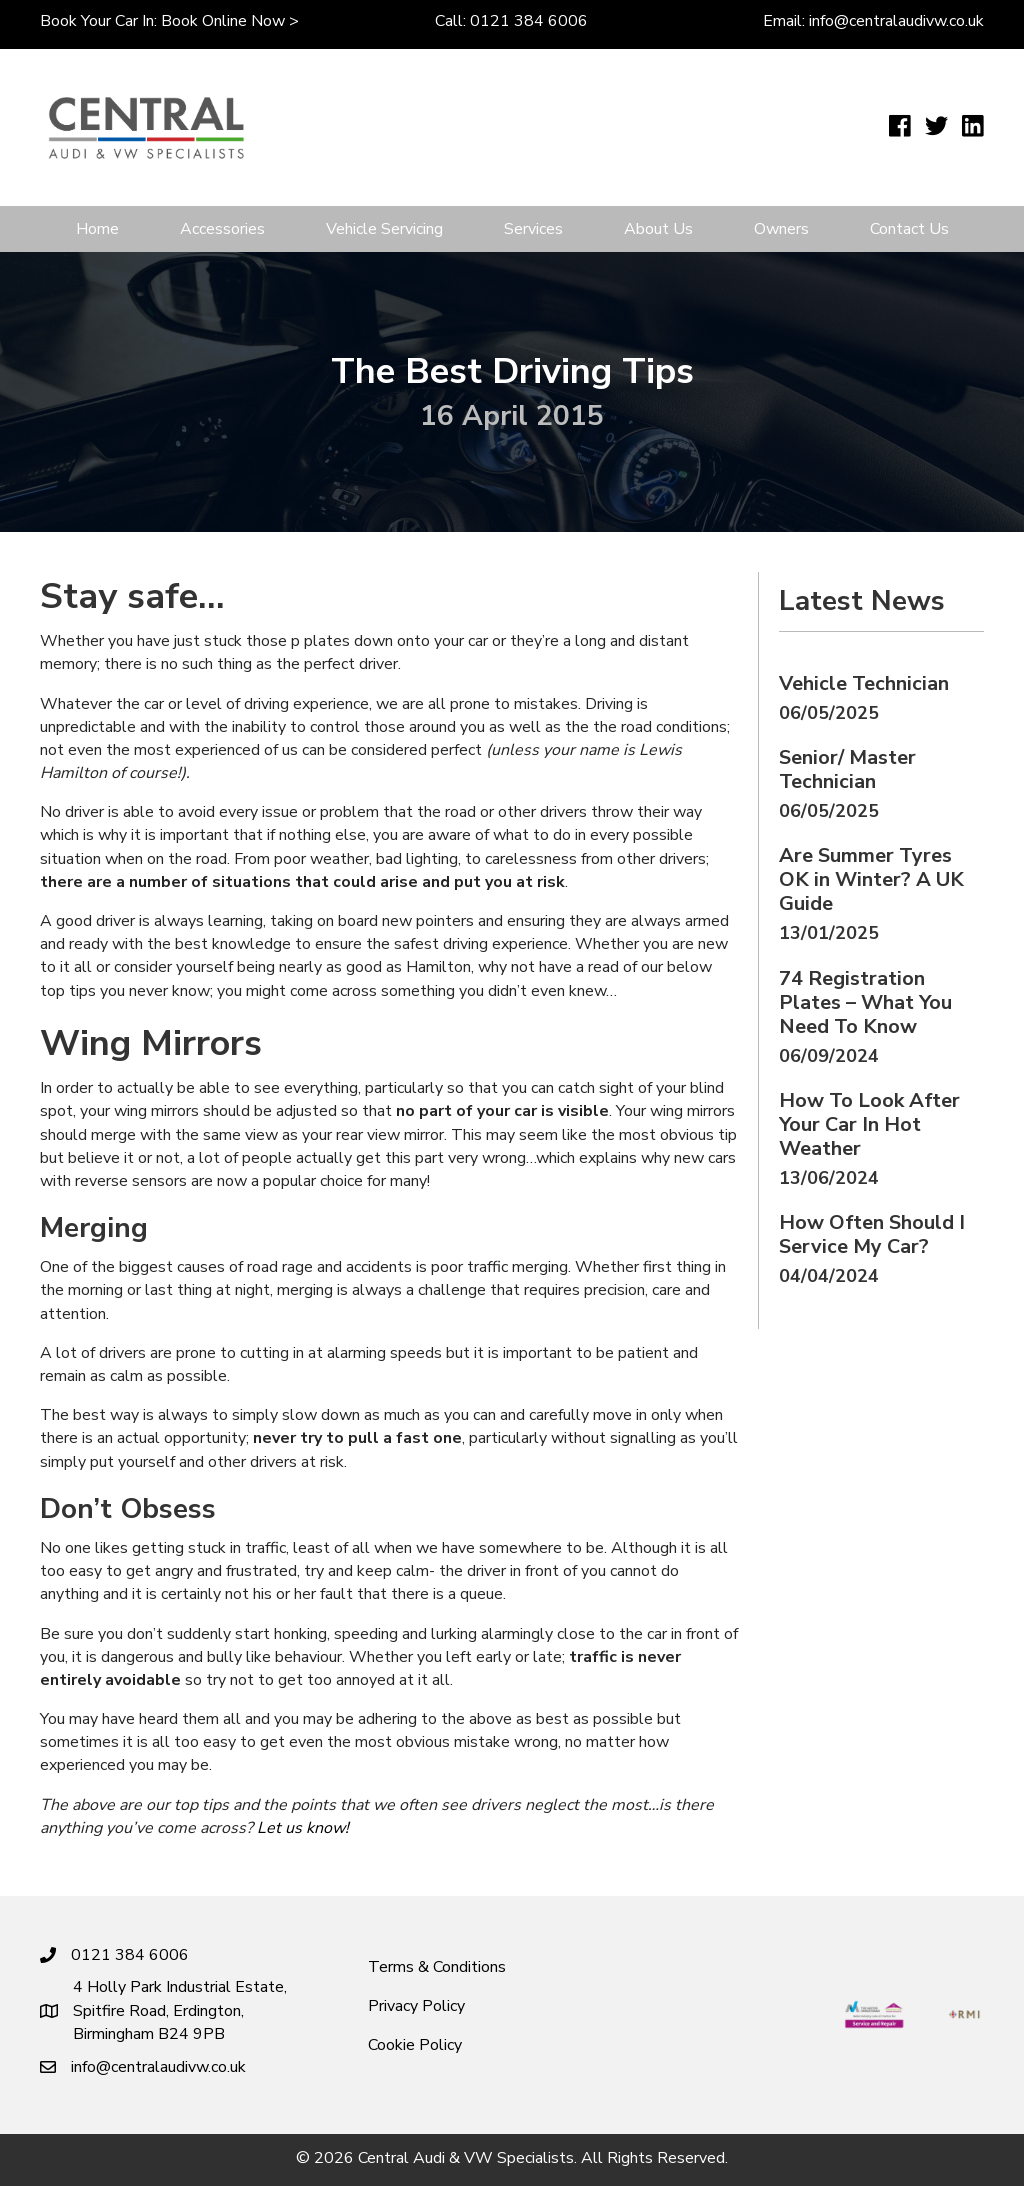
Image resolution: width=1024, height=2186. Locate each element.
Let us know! (303, 1828)
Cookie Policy (415, 2045)
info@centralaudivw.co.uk (896, 21)
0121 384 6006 (529, 21)
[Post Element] (881, 699)
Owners (781, 229)
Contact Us (909, 229)
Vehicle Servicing (384, 229)
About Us (658, 229)
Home (97, 229)
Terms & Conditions (437, 1967)
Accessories (222, 229)
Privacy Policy (416, 2006)
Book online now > (230, 21)
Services (533, 229)
